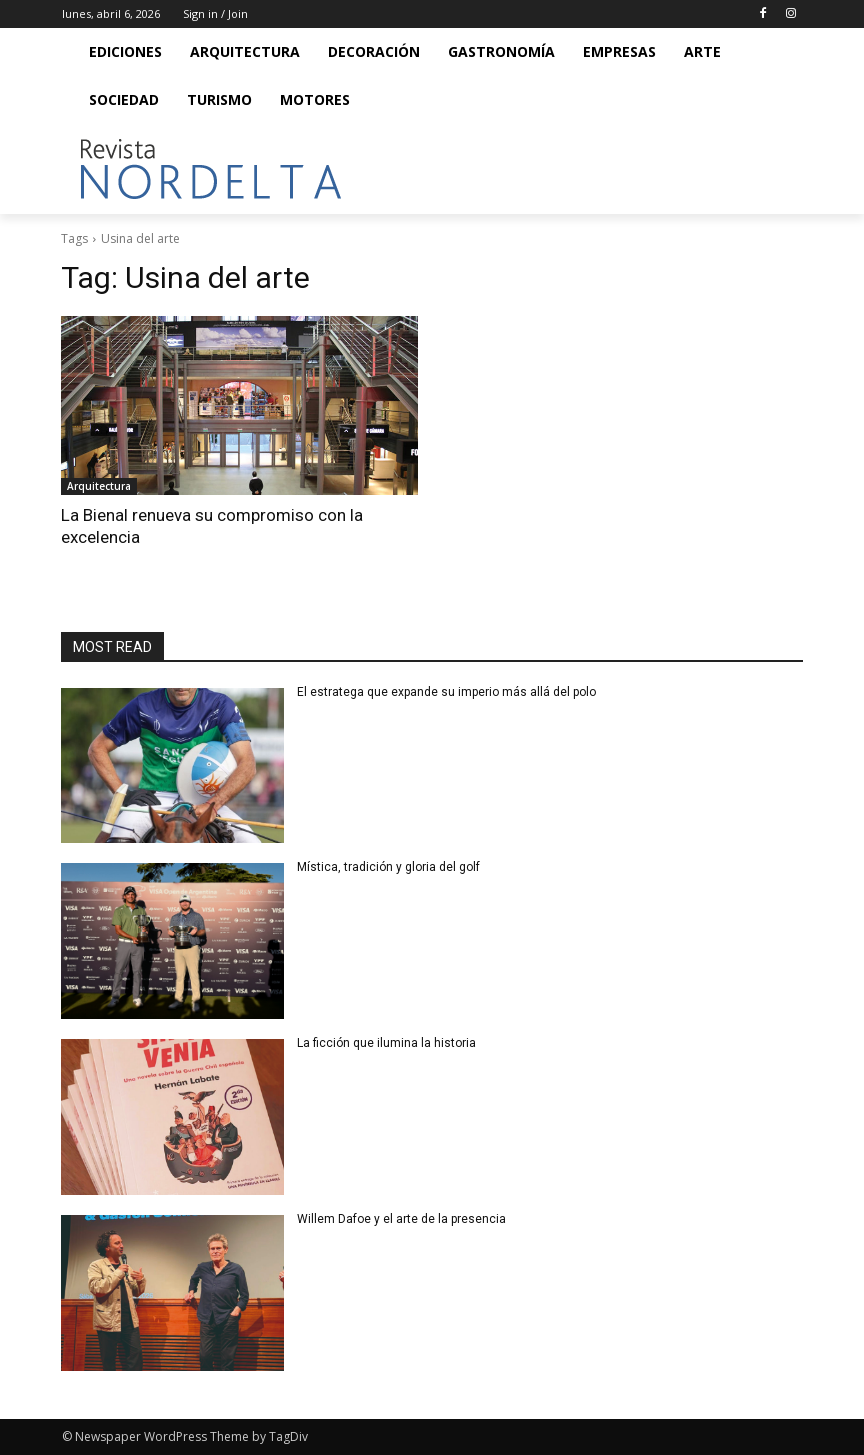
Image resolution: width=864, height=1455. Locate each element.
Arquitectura (99, 486)
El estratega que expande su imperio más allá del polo (446, 692)
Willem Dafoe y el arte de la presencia (401, 1219)
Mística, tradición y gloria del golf (391, 867)
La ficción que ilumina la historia (388, 1043)
